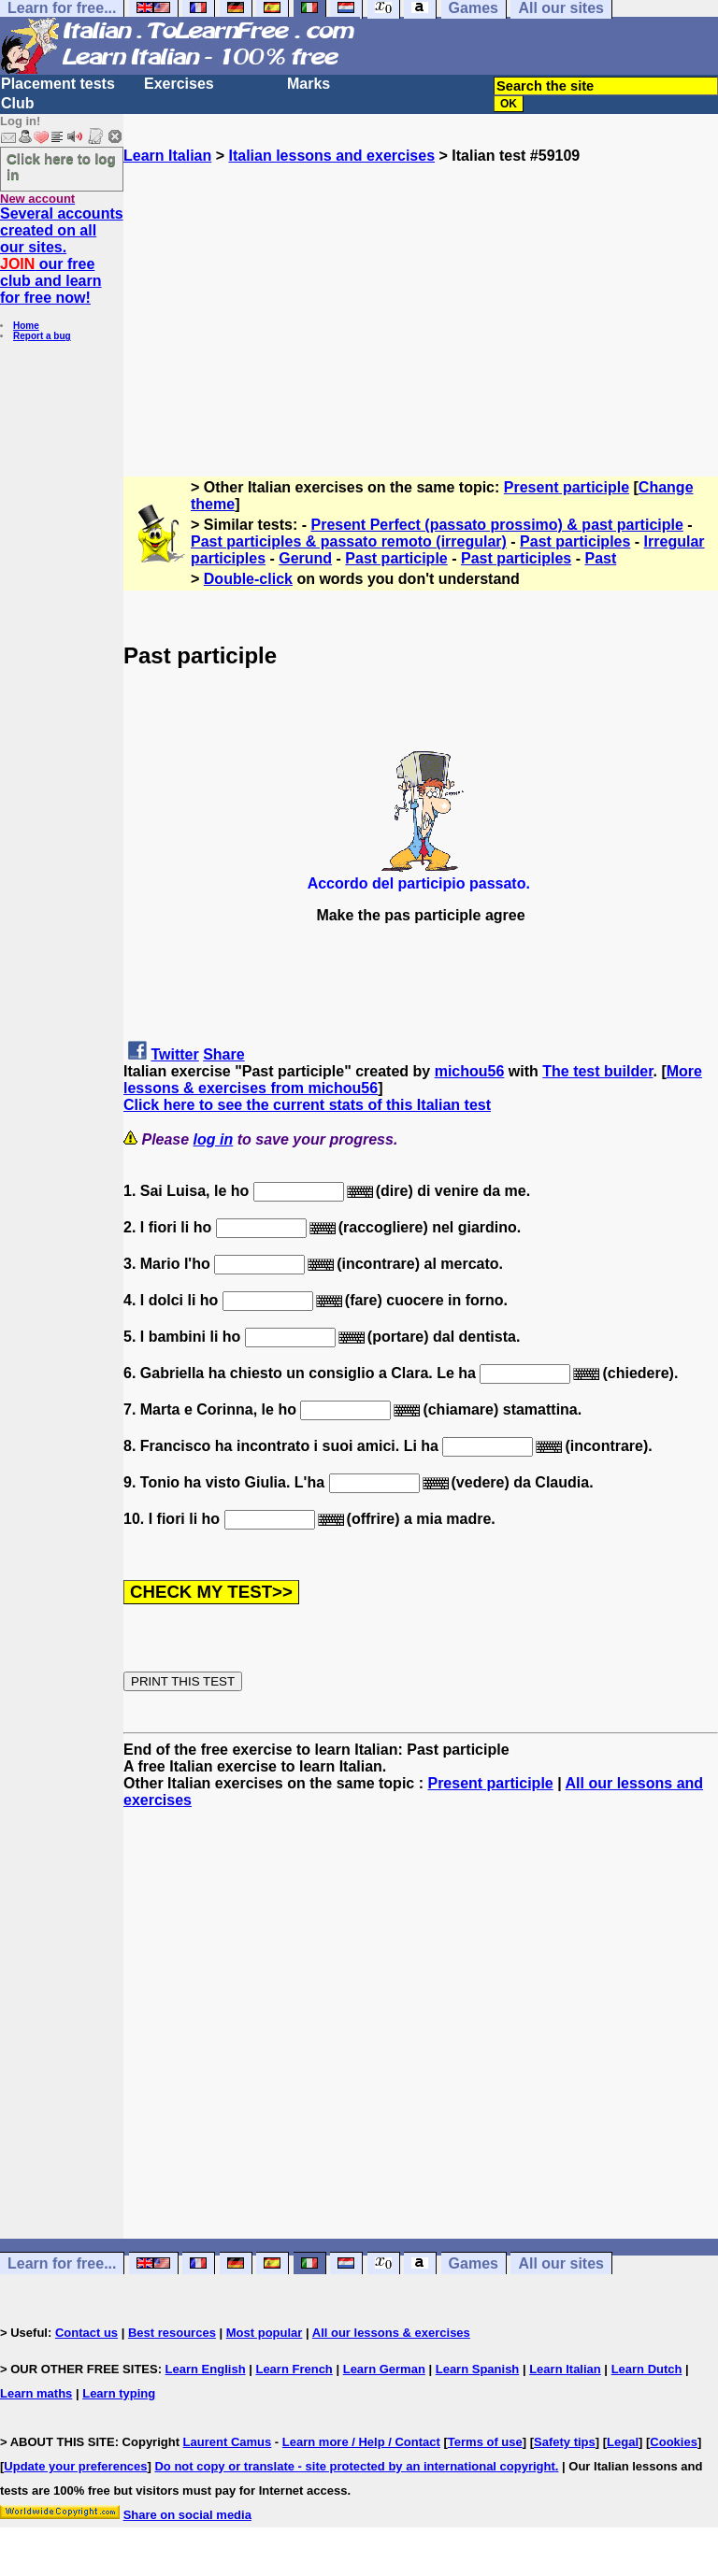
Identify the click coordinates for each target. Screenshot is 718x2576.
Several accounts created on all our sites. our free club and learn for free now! (61, 256)
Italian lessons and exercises (331, 156)
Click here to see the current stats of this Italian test (307, 1105)
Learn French (293, 2369)
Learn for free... (61, 2263)
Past (600, 558)
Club (18, 103)
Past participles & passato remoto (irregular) (349, 541)
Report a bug (42, 336)
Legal (623, 2442)
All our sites (561, 2263)
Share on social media (187, 2515)
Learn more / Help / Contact (361, 2442)
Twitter (174, 1054)
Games (473, 2263)
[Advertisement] (420, 295)
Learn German (384, 2369)
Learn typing (118, 2393)
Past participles (575, 541)
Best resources (172, 2333)
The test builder (597, 1071)
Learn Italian (167, 156)
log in (214, 1139)
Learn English (205, 2369)
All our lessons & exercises (391, 2333)
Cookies (673, 2442)
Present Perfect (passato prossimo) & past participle (497, 525)
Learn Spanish (478, 2369)
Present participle (566, 487)
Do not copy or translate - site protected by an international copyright (354, 2466)
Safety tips (565, 2442)
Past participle (396, 558)
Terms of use (485, 2442)
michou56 (470, 1071)
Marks (308, 84)
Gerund (305, 558)
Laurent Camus (227, 2442)
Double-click (248, 579)
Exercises (179, 84)
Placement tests (58, 84)
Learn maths (36, 2393)
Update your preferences (75, 2466)
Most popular (264, 2333)
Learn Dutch (646, 2369)
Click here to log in (61, 166)
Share (223, 1054)
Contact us (86, 2333)
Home (26, 325)
